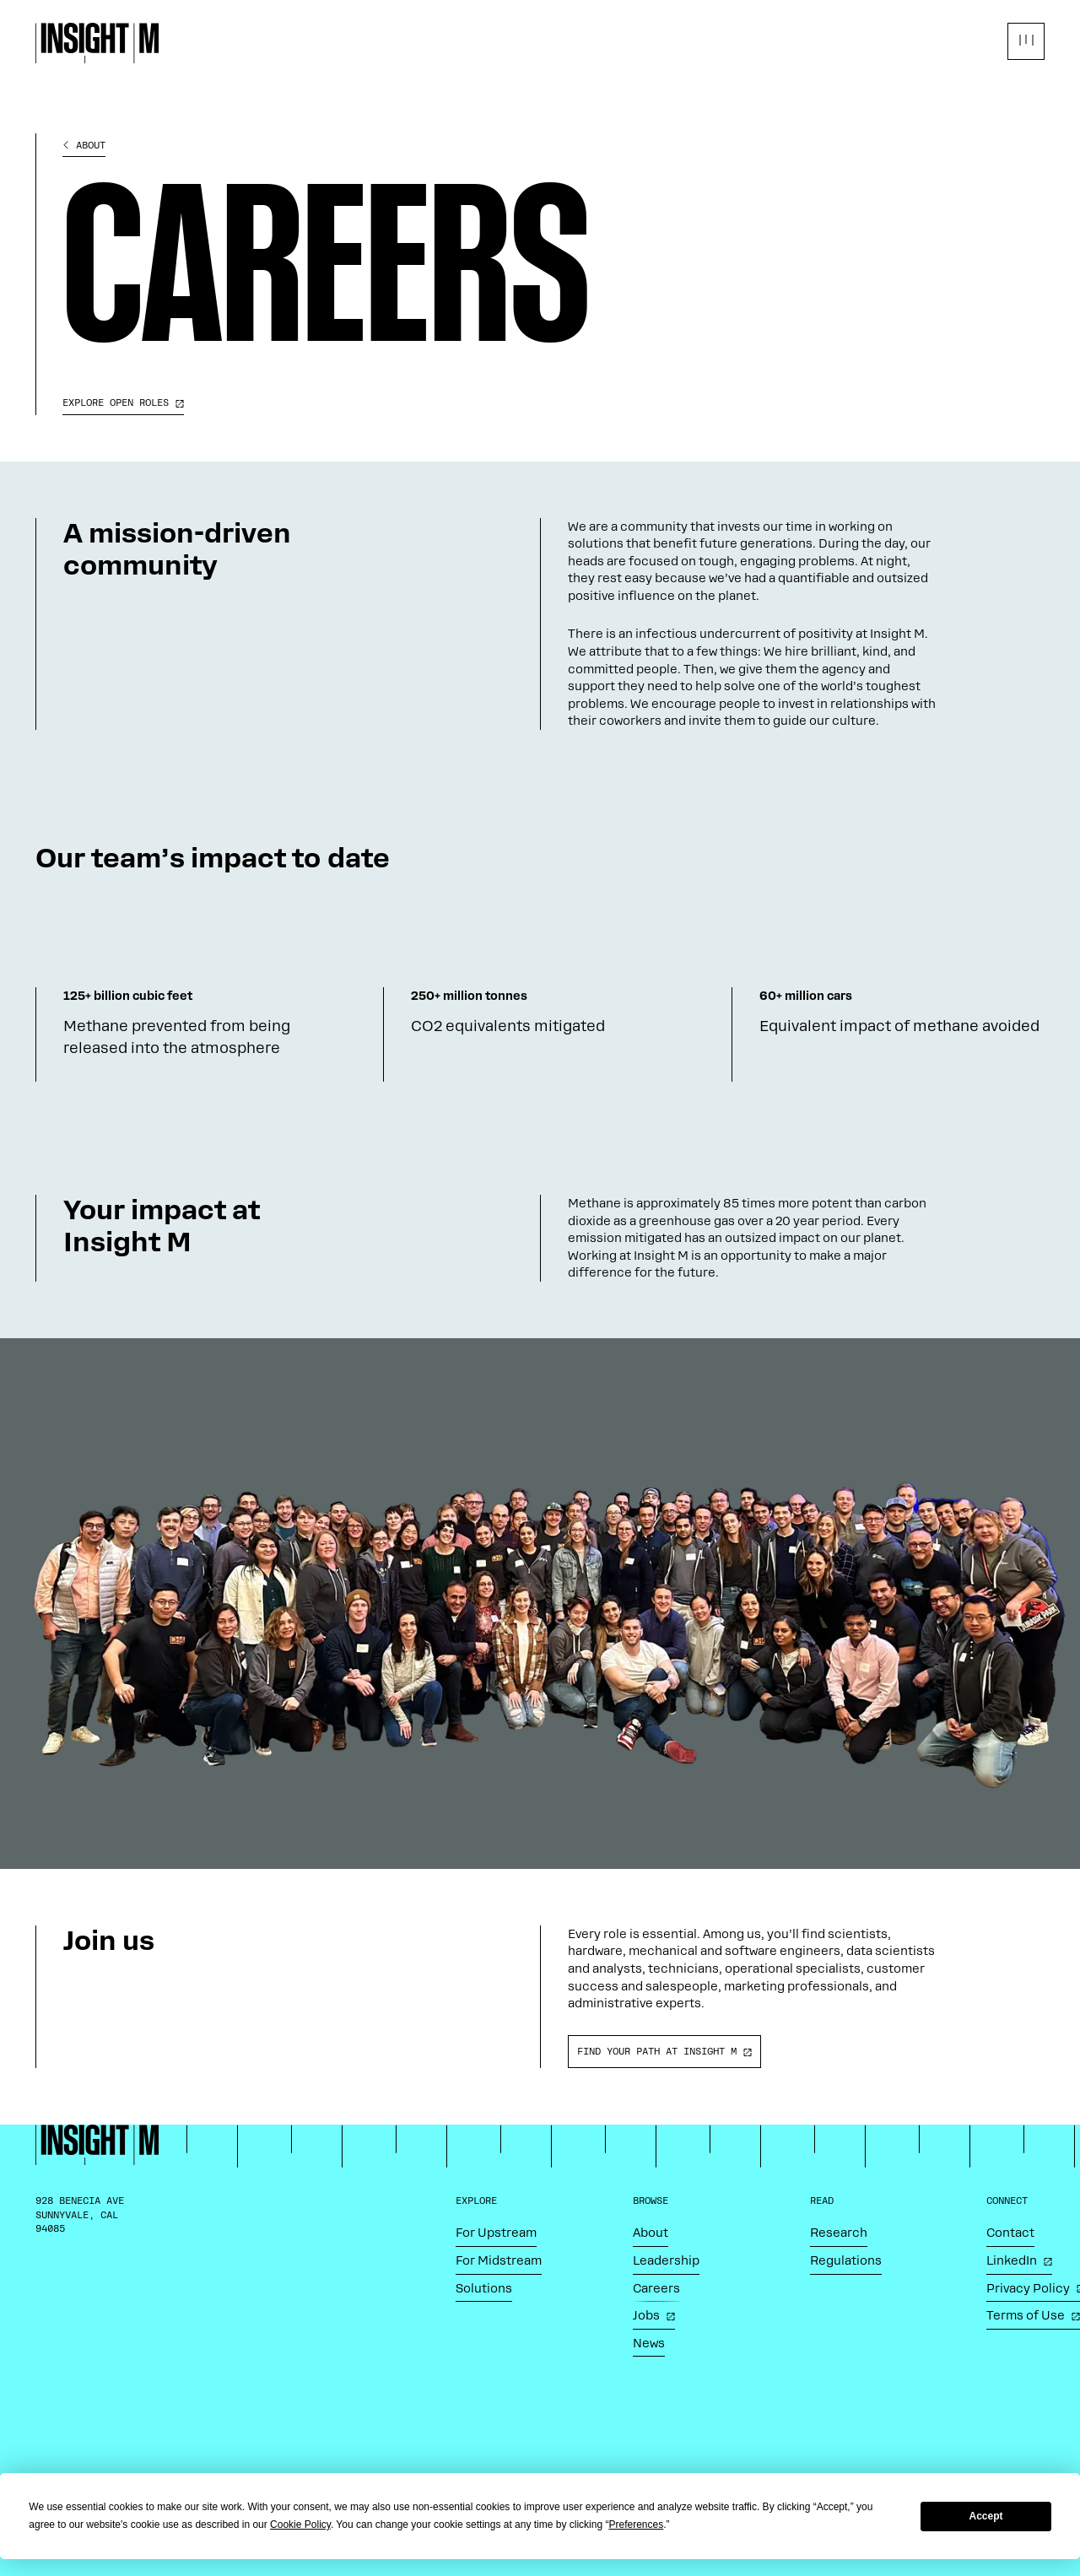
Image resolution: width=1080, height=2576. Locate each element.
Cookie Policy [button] (300, 2524)
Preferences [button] (635, 2524)
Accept (986, 2516)
